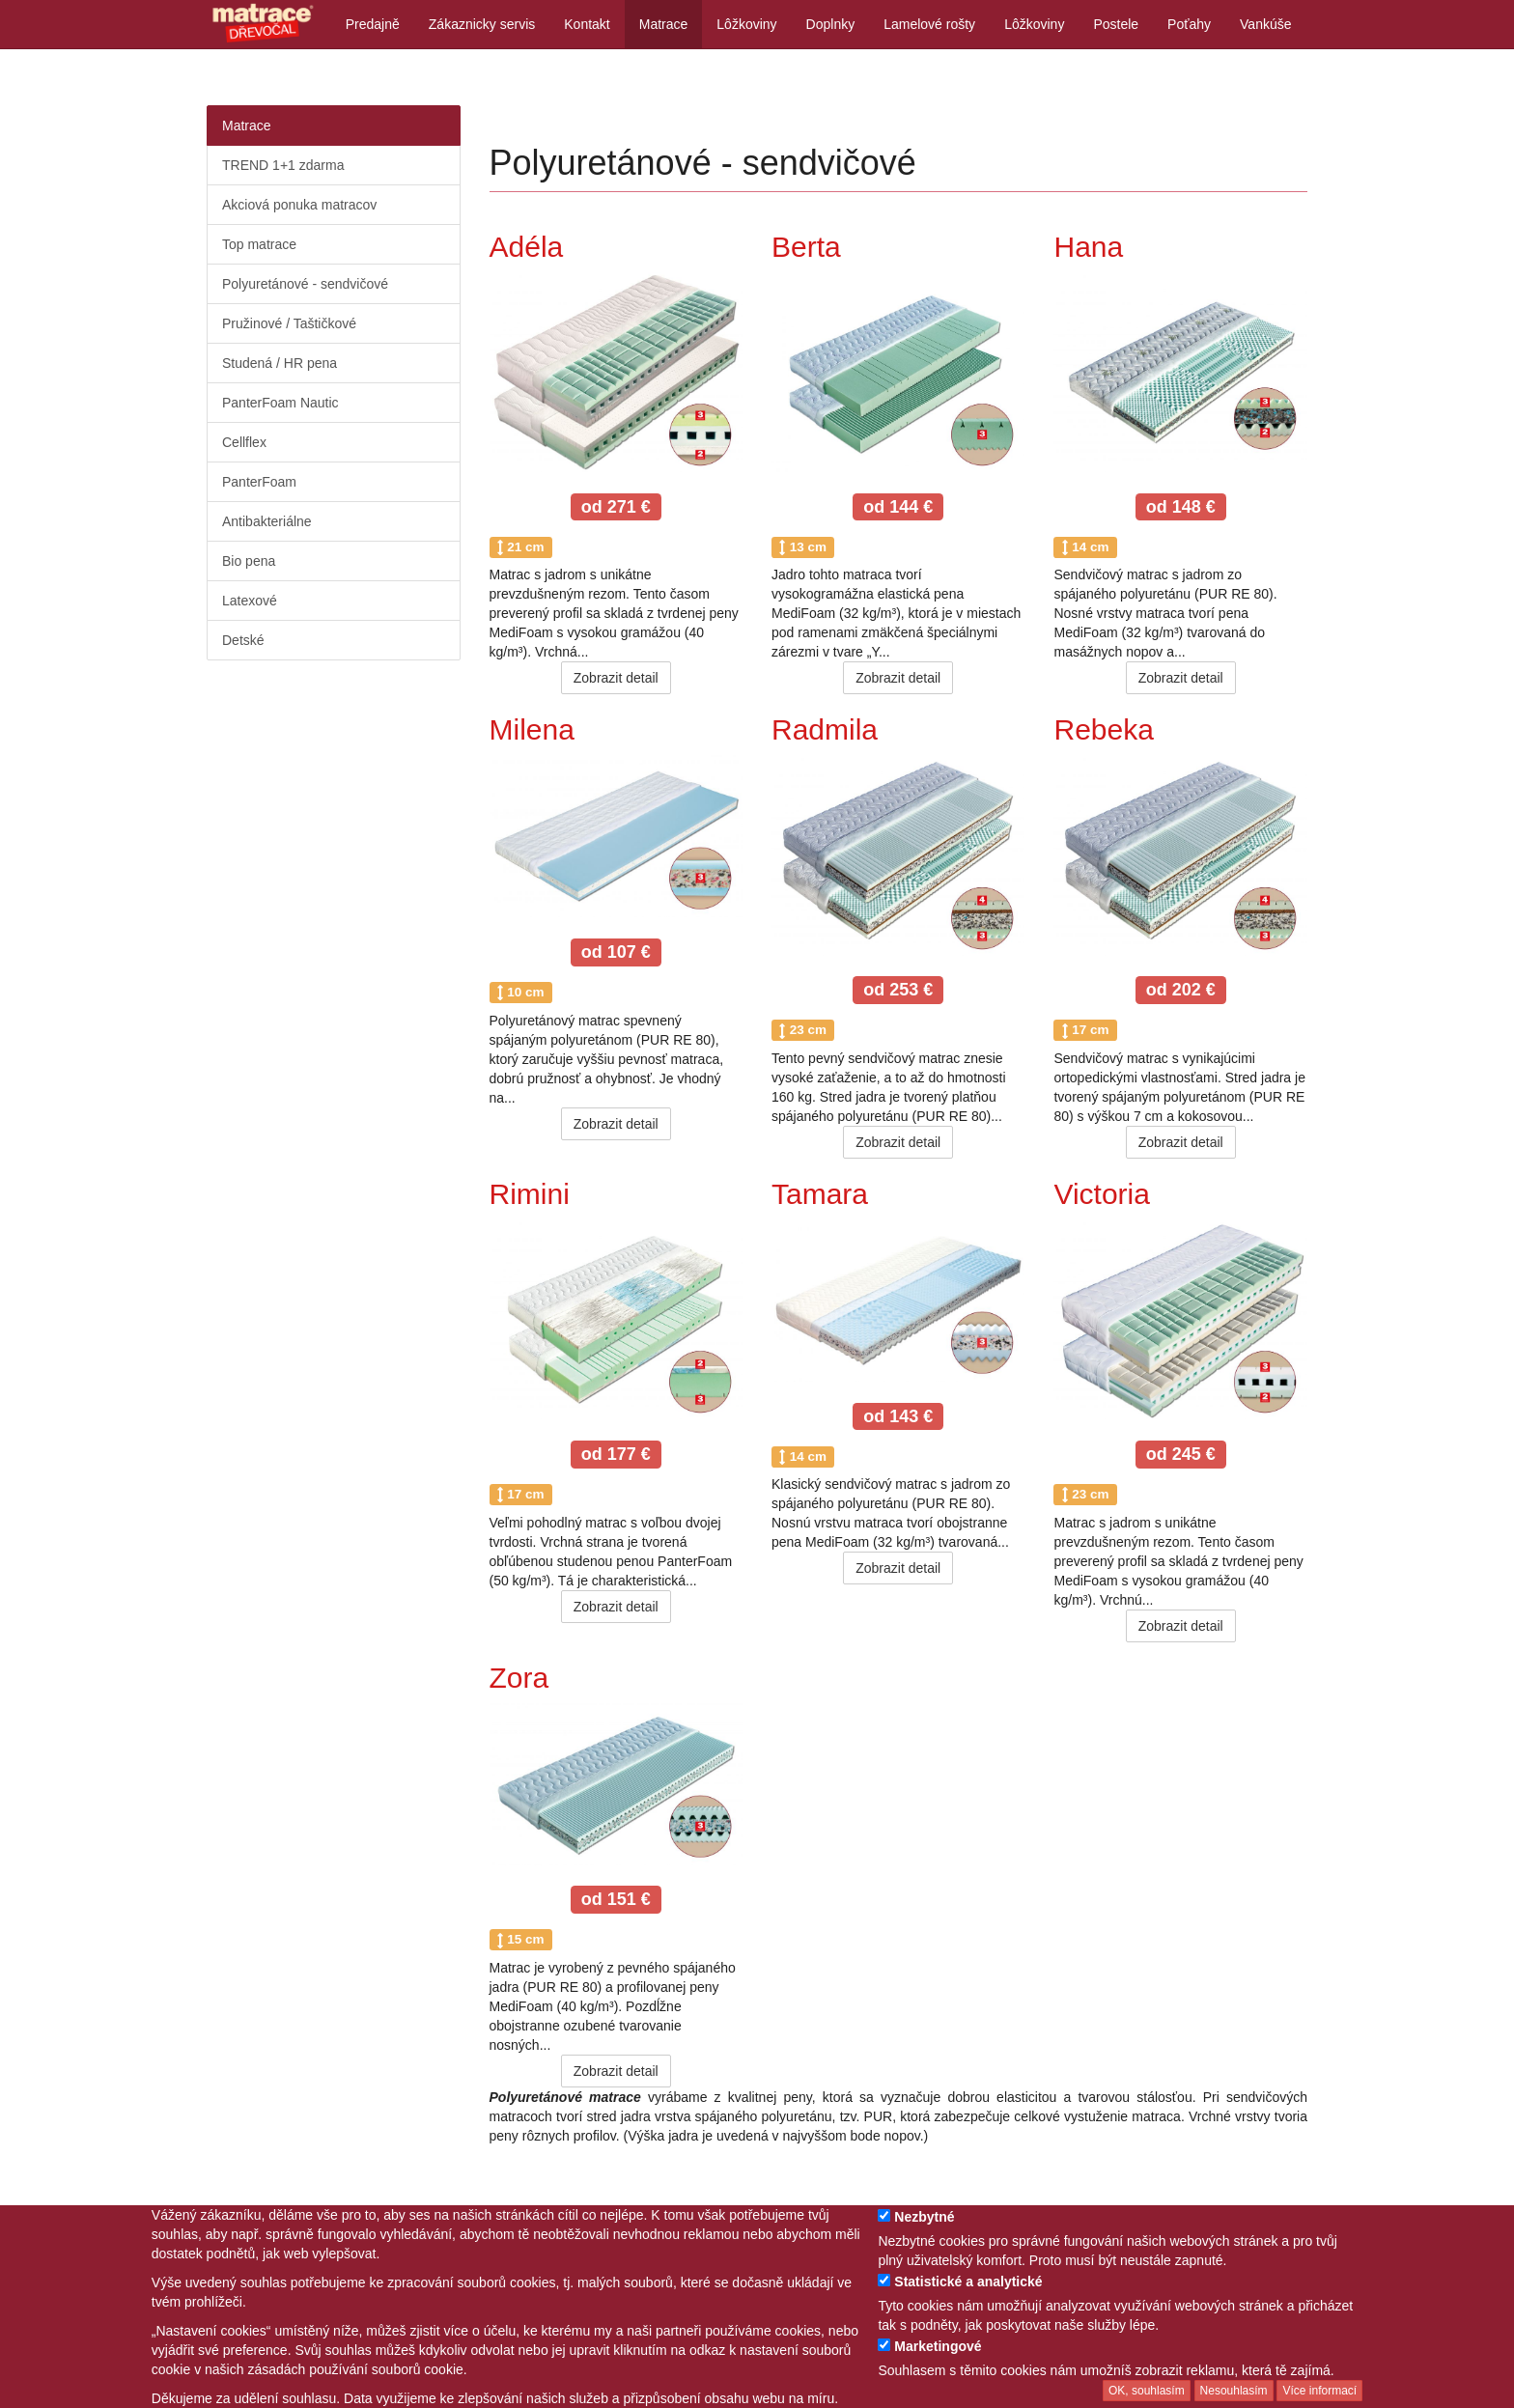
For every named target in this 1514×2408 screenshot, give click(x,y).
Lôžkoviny (746, 24)
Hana (1088, 247)
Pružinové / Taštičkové (289, 323)
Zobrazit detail (616, 678)
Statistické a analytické (968, 2281)
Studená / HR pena (279, 363)
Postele (1115, 24)
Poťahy (1189, 24)
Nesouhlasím (1234, 2390)
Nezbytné (924, 2217)
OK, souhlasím (1146, 2390)
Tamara (819, 1194)
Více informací (1319, 2390)
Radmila (824, 729)
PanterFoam (259, 482)
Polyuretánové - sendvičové (305, 284)
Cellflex (244, 442)
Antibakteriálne (267, 521)
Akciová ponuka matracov (299, 204)
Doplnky (830, 24)
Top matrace (259, 244)
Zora (519, 1678)
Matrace (663, 24)
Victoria (1101, 1194)
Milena (532, 729)
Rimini (530, 1194)
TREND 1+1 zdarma (283, 165)
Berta (806, 247)
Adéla (527, 247)
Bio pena (248, 561)
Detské (243, 640)
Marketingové (937, 2346)
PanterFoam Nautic (280, 402)
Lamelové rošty (929, 24)
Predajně (373, 24)
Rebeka (1103, 729)
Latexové (249, 600)
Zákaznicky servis (482, 24)
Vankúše (1265, 24)
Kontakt (586, 24)
